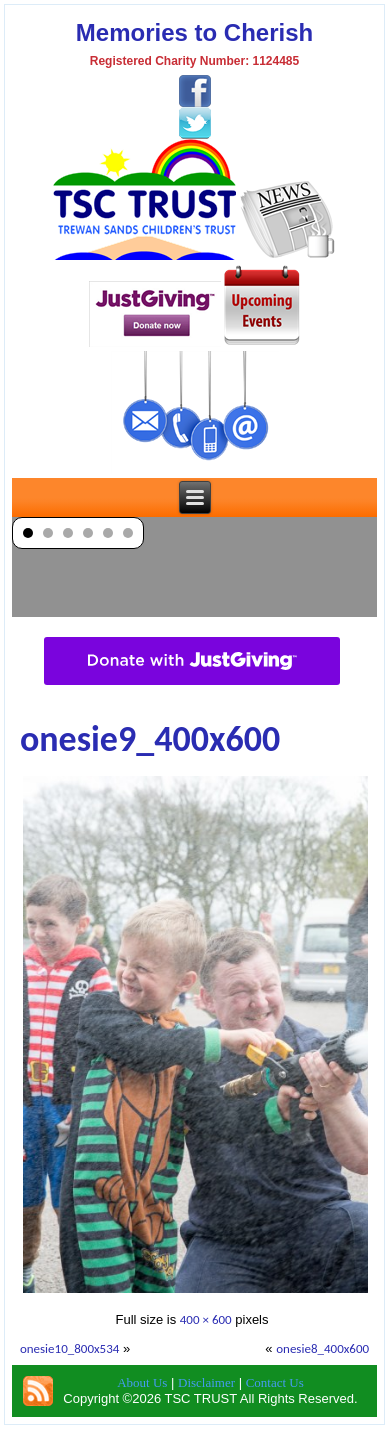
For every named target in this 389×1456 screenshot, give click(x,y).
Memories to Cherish (194, 32)
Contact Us (275, 1382)
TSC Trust (222, 1440)
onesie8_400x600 (322, 1348)
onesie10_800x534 (70, 1348)
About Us (142, 1382)
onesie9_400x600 (150, 739)
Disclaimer (206, 1382)
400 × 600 (206, 1319)
